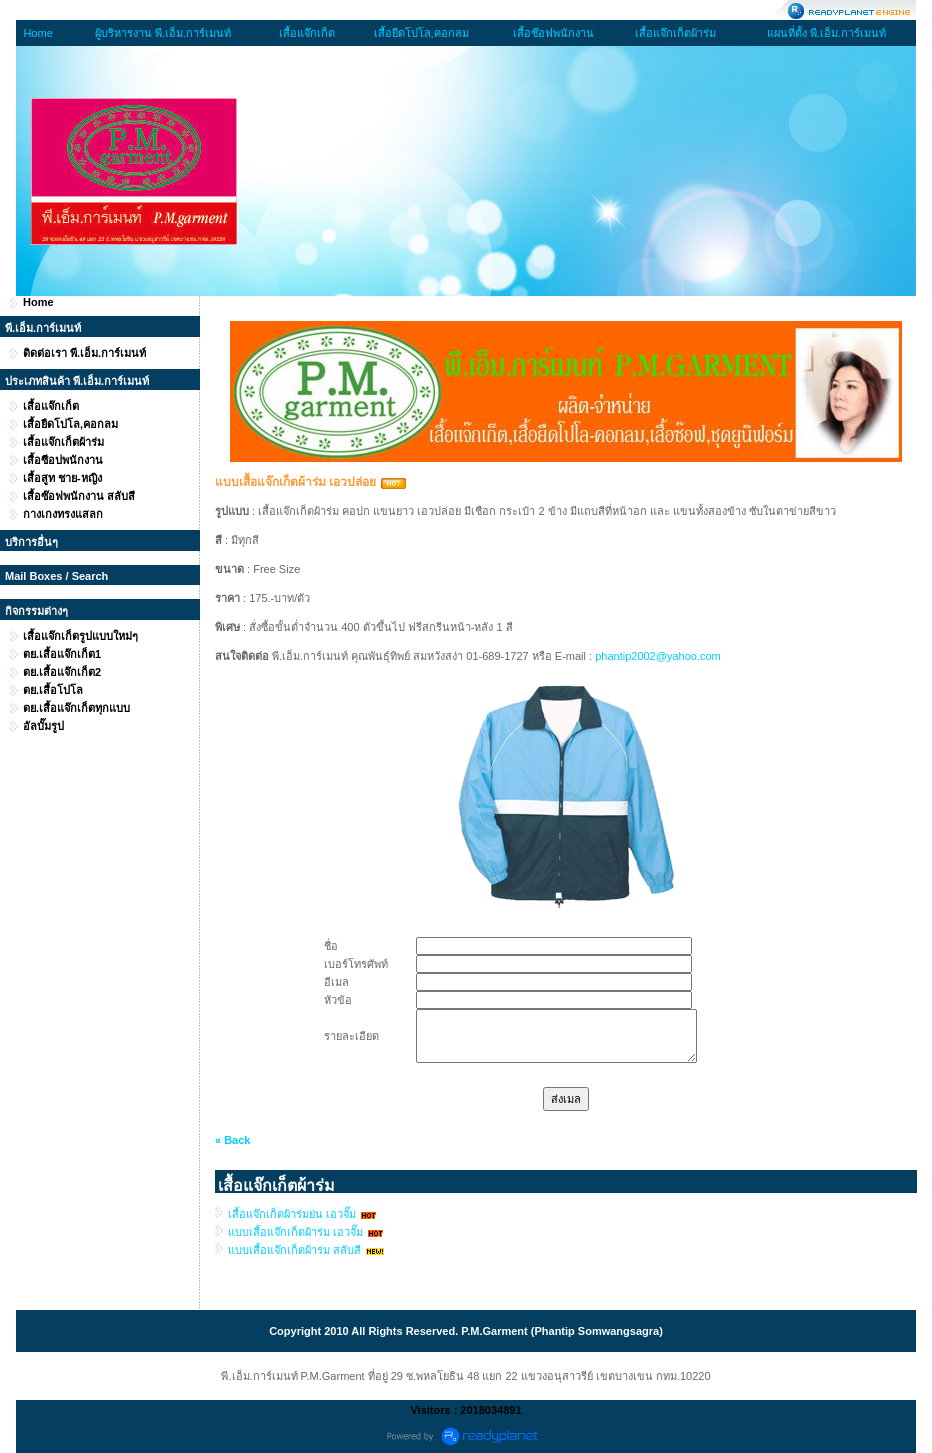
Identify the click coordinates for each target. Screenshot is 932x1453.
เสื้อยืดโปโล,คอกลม (421, 33)
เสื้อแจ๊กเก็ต (307, 33)
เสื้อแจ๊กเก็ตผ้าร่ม (675, 33)
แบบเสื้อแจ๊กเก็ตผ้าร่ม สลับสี (294, 1250)
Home (37, 33)
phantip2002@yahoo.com (658, 656)
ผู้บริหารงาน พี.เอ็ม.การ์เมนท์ (163, 33)
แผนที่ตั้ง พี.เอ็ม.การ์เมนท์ (826, 33)
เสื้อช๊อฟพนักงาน (553, 33)
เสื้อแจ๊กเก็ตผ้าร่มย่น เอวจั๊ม (292, 1214)
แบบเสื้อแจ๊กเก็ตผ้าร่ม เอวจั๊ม (295, 1232)
